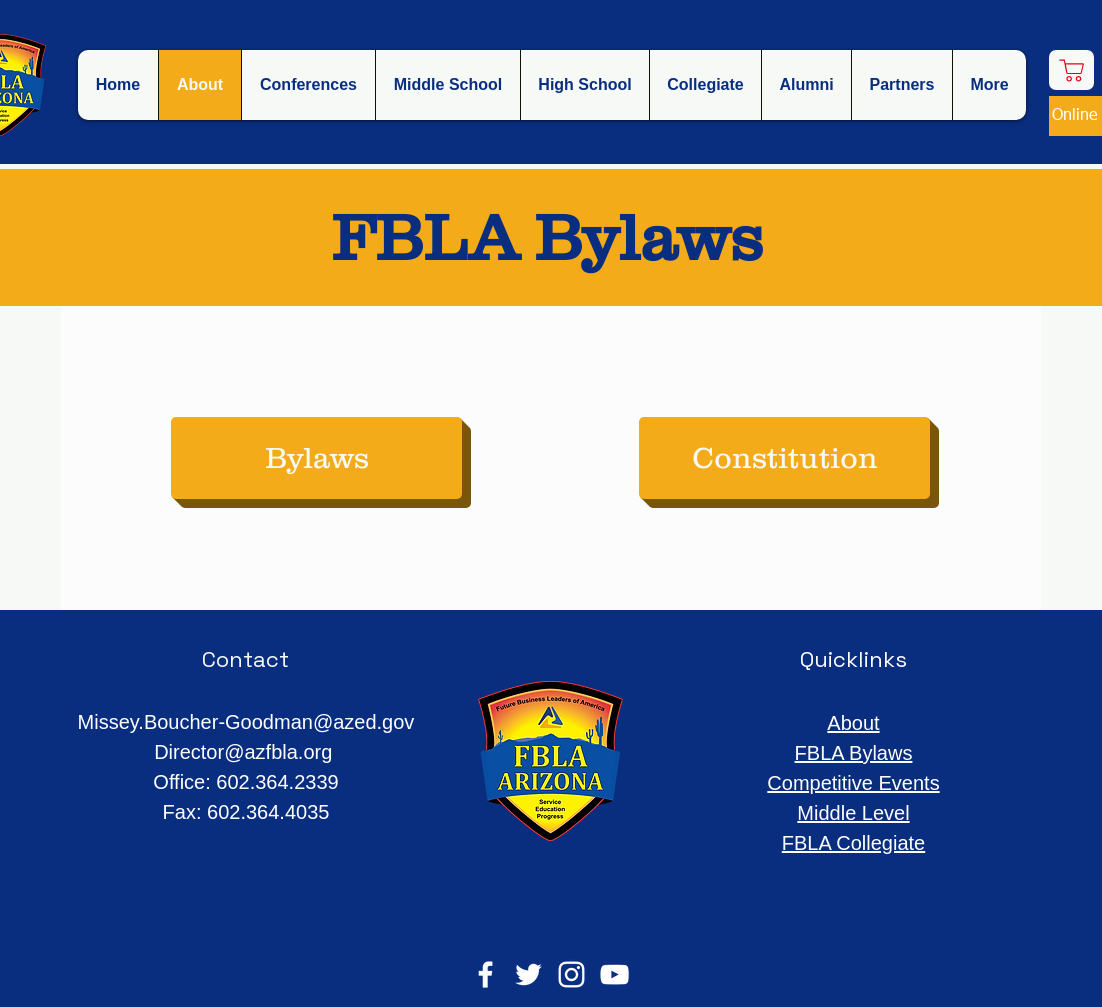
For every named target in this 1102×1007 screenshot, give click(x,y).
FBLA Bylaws (854, 753)
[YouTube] (614, 974)
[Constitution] (784, 458)
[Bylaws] (316, 458)
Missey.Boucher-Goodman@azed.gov (246, 722)
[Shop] (1071, 70)
